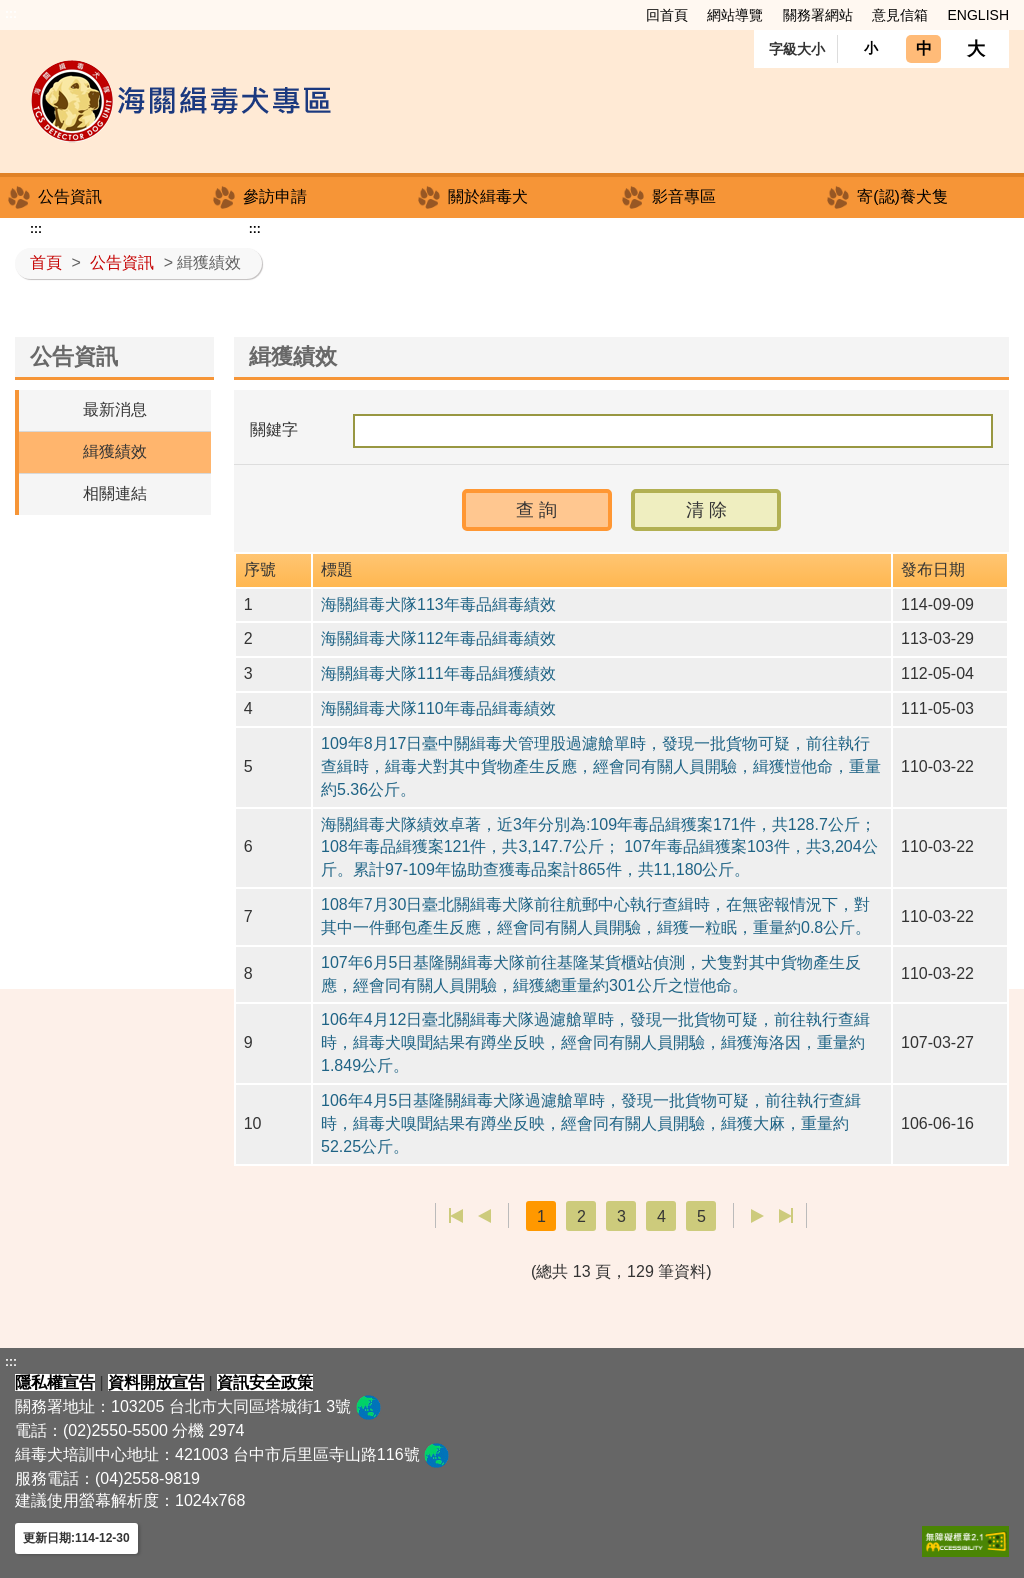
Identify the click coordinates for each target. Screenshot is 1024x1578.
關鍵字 (274, 429)
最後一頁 (785, 1216)
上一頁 (484, 1216)
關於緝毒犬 (488, 196)
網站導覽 (735, 15)
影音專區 (684, 196)
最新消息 (115, 409)
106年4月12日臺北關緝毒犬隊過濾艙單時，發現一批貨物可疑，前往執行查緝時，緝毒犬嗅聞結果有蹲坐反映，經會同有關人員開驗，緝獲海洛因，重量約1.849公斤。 (595, 1042)
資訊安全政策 (265, 1382)
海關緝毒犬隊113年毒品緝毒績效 (438, 604)
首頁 (46, 262)
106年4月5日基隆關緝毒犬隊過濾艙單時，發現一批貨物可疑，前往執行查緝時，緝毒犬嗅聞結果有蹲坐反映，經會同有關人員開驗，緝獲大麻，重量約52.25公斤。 (591, 1123)
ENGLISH (978, 15)
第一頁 (456, 1216)
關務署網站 (818, 15)
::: (11, 14)
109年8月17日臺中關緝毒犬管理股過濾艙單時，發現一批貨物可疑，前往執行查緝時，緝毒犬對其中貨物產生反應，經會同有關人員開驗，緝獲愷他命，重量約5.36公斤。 (601, 766)
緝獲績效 (115, 451)
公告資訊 (70, 196)
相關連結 (115, 493)
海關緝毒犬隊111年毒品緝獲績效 (438, 673)
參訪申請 (275, 196)
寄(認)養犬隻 (902, 196)
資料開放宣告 (156, 1382)
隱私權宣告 (55, 1382)
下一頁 (757, 1216)
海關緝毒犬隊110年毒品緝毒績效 (438, 708)
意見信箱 (900, 15)
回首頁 (667, 15)
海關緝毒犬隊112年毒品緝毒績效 (438, 638)
